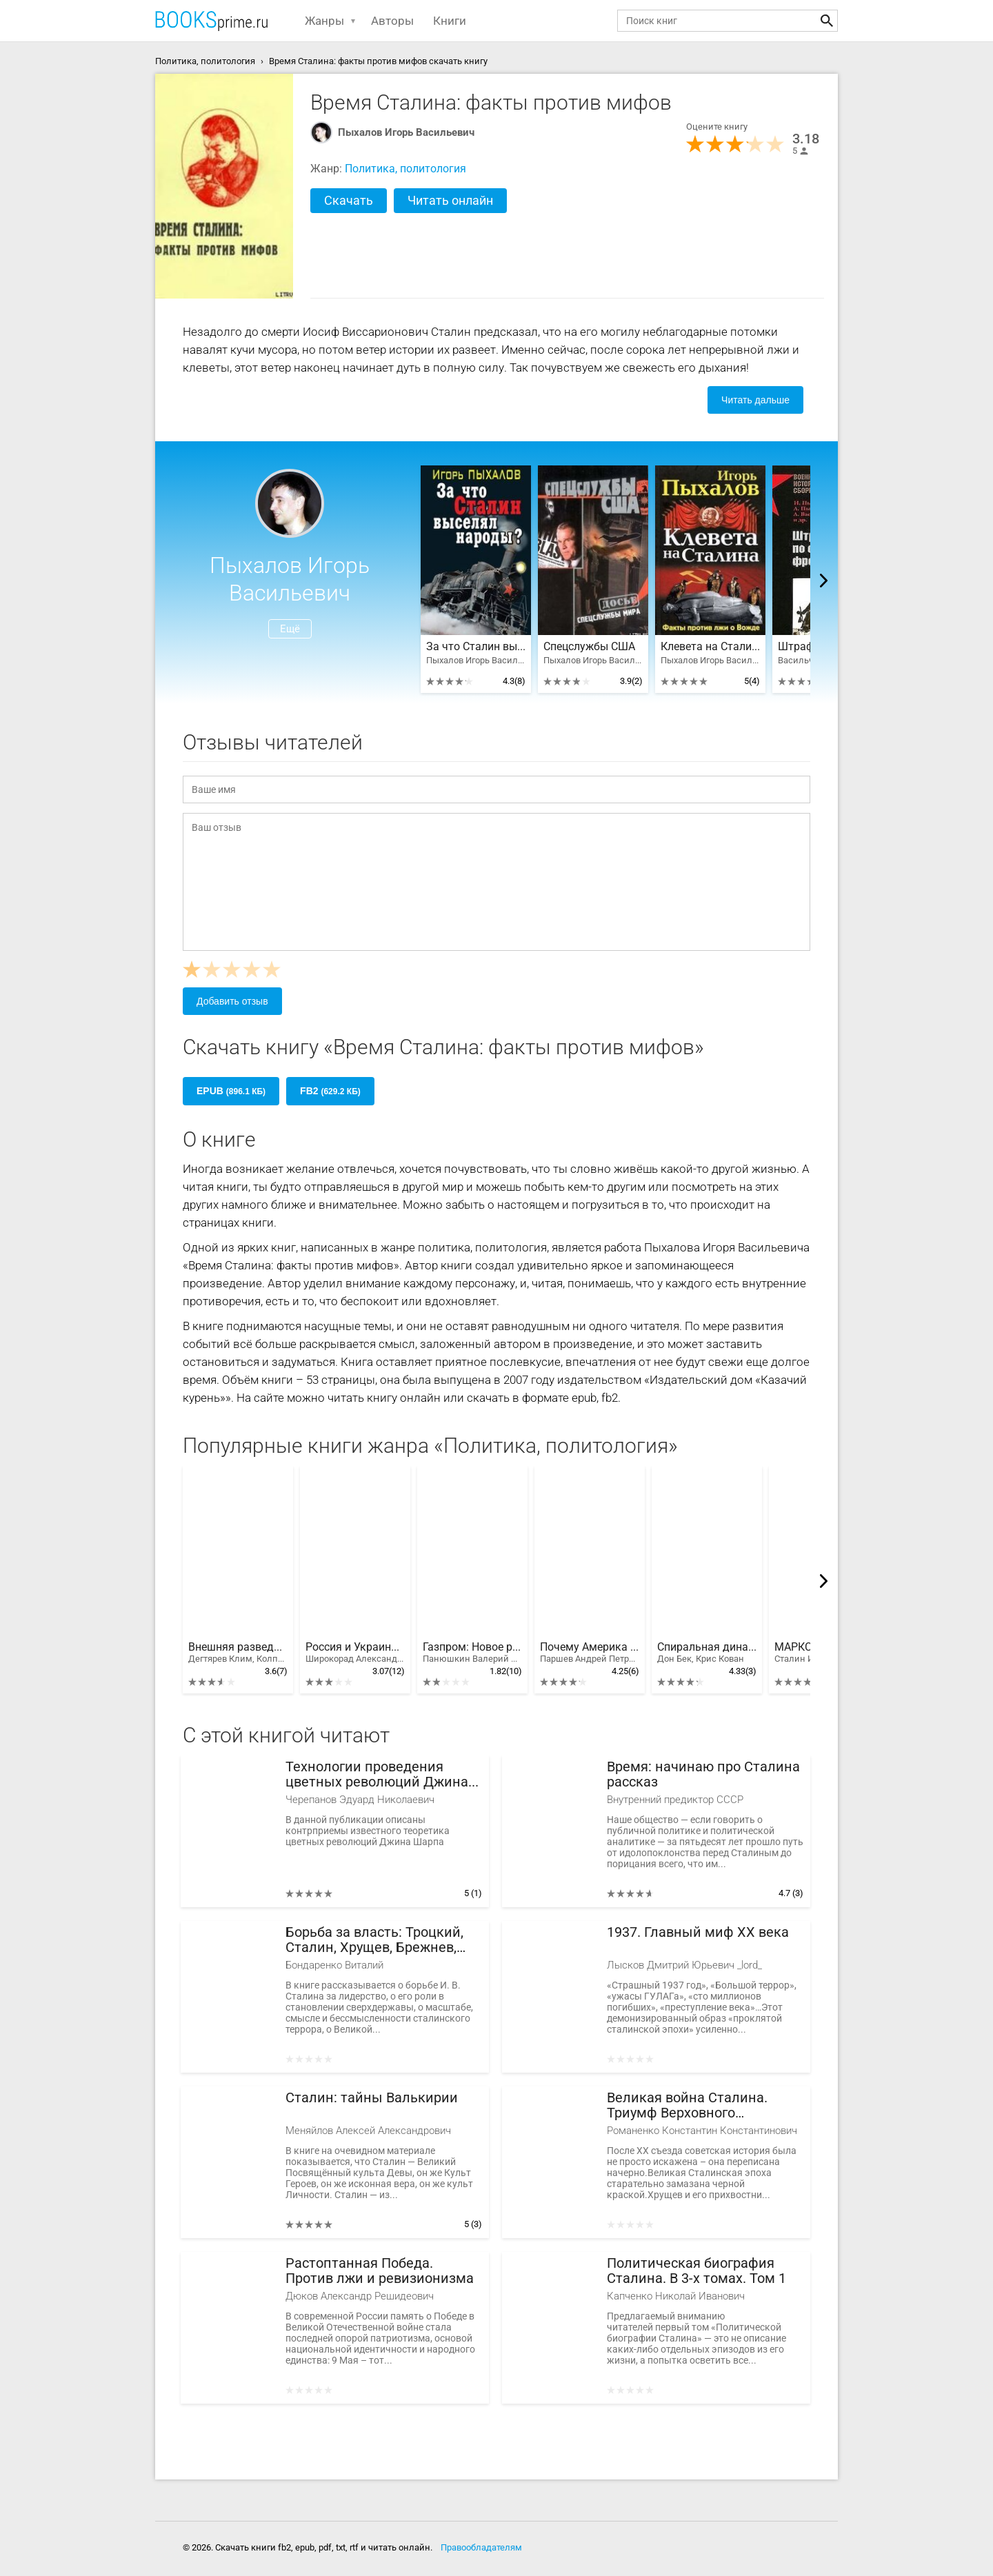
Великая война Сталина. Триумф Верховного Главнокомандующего (687, 2105)
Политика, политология (405, 168)
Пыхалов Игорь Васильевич (406, 132)
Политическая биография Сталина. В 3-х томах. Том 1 (696, 2270)
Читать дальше (755, 399)
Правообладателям (481, 2547)
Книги (449, 21)
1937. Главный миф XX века (698, 1932)
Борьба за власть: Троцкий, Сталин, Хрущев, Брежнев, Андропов (374, 1939)
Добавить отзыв (232, 1001)
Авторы (392, 21)
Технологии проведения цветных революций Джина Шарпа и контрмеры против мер (377, 1774)
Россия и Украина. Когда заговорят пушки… (355, 1652)
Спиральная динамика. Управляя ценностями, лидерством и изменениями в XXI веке (706, 1652)
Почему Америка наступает (589, 1652)
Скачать (348, 200)
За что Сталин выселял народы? (475, 647)
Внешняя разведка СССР (238, 1652)
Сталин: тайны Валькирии (371, 2098)
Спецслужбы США (589, 647)
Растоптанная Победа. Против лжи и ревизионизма (379, 2270)
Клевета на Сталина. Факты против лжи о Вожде (710, 647)
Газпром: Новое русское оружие (472, 1652)
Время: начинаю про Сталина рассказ (703, 1774)
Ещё (290, 629)
